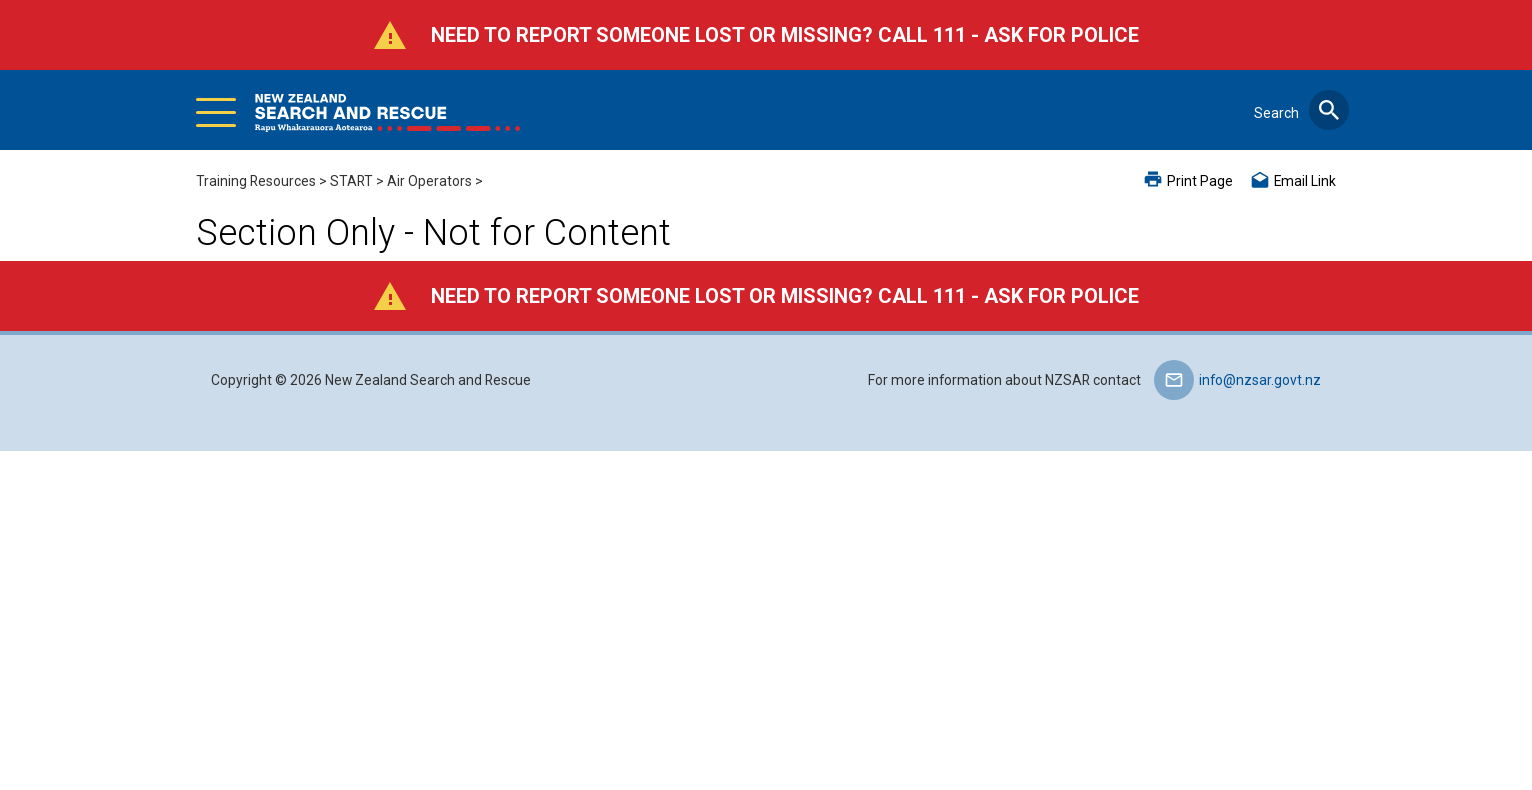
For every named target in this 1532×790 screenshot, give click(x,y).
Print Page (1200, 181)
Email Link (1305, 181)
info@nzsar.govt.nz (1260, 380)
